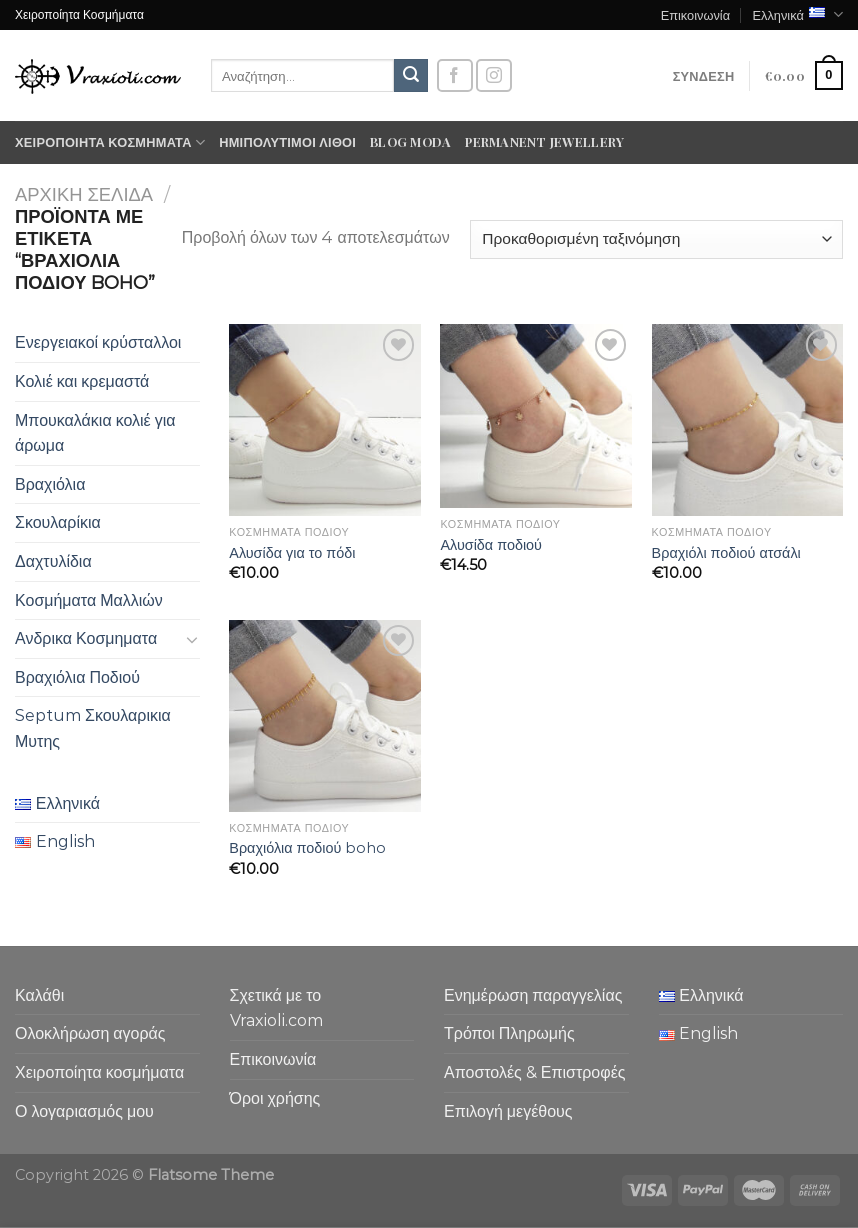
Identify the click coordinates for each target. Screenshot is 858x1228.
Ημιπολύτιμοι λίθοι (287, 141)
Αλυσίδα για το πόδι (292, 553)
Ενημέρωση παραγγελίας (533, 995)
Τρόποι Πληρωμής (509, 1033)
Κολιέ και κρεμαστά (82, 381)
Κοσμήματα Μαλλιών (89, 600)
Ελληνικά (797, 14)
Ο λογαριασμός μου (84, 1111)
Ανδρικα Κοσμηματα (86, 638)
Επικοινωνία (695, 14)
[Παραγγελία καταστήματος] (656, 239)
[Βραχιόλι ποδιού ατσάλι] (748, 420)
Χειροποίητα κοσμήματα (110, 142)
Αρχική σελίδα (84, 194)
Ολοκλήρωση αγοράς (90, 1033)
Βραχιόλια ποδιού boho (307, 848)
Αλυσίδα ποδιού (491, 545)
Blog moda (410, 141)
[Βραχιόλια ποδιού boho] (325, 716)
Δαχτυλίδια (53, 561)
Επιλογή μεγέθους (508, 1111)
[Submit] (411, 76)
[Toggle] (192, 639)
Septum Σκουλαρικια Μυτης (93, 728)
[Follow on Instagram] (494, 75)
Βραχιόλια (50, 484)
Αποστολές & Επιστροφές (534, 1072)
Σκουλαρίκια (58, 522)
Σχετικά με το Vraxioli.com (276, 1008)
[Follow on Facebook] (455, 75)
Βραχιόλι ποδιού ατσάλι (726, 553)
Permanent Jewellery (544, 141)
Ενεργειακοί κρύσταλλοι (98, 342)
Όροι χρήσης (275, 1098)
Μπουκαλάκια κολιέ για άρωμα (95, 433)
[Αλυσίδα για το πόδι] (325, 420)
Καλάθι (39, 995)
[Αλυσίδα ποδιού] (536, 416)
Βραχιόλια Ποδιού (77, 677)
